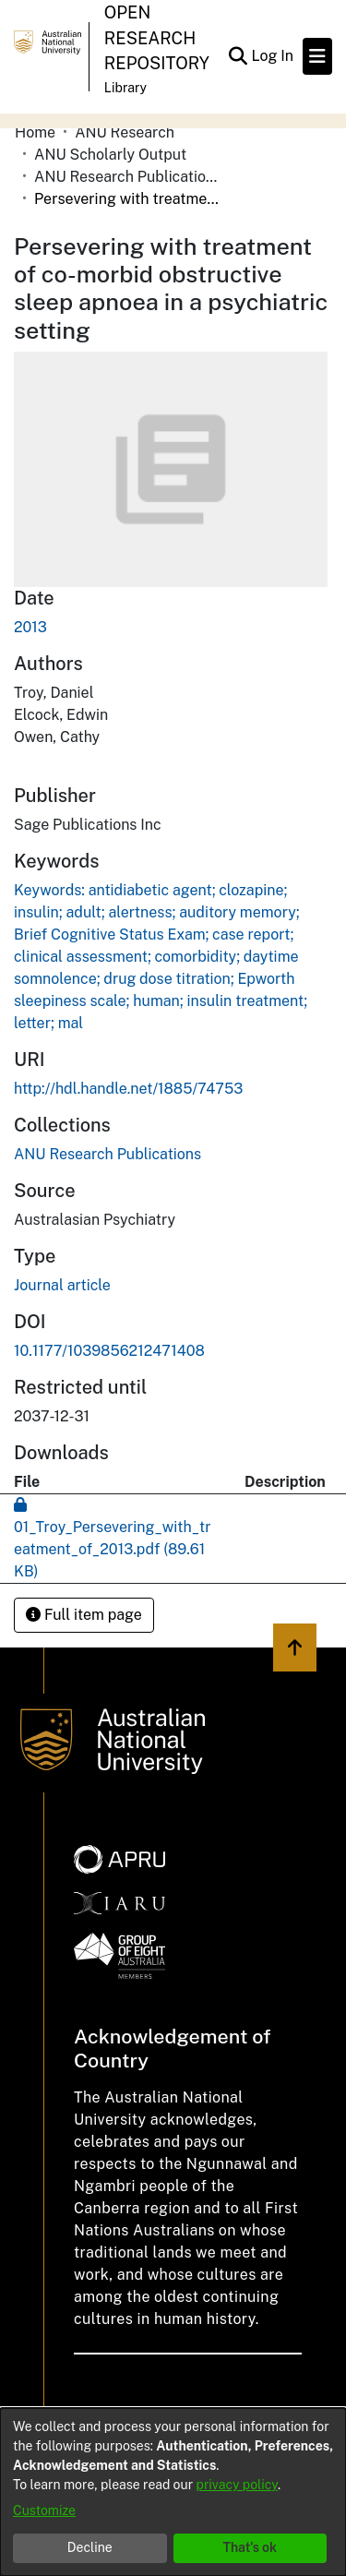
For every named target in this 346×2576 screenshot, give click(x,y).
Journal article (62, 1285)
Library (125, 87)
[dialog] (173, 2492)
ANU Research (124, 132)
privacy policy (237, 2484)
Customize (44, 2510)
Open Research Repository (156, 38)
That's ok (249, 2547)
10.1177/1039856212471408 (109, 1351)
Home (35, 132)
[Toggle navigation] (317, 56)
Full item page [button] (84, 1614)
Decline (90, 2547)
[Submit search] (237, 56)
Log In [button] (273, 56)
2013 (30, 627)
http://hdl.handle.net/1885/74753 (128, 1088)
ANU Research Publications (126, 177)
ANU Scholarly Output (110, 154)
